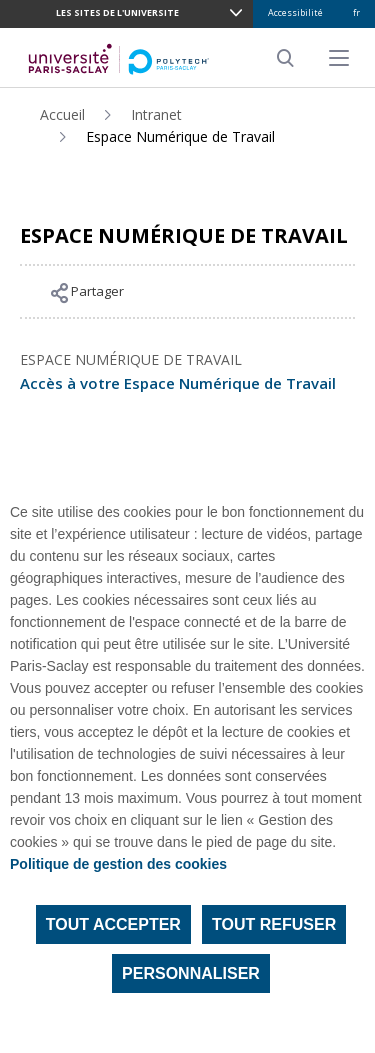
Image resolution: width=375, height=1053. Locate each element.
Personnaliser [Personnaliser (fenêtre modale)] (191, 973)
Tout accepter (113, 924)
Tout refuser (274, 924)
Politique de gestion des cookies (118, 864)
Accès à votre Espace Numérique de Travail (178, 383)
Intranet (156, 114)
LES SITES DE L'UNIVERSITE (117, 12)
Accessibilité (295, 12)
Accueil (62, 114)
